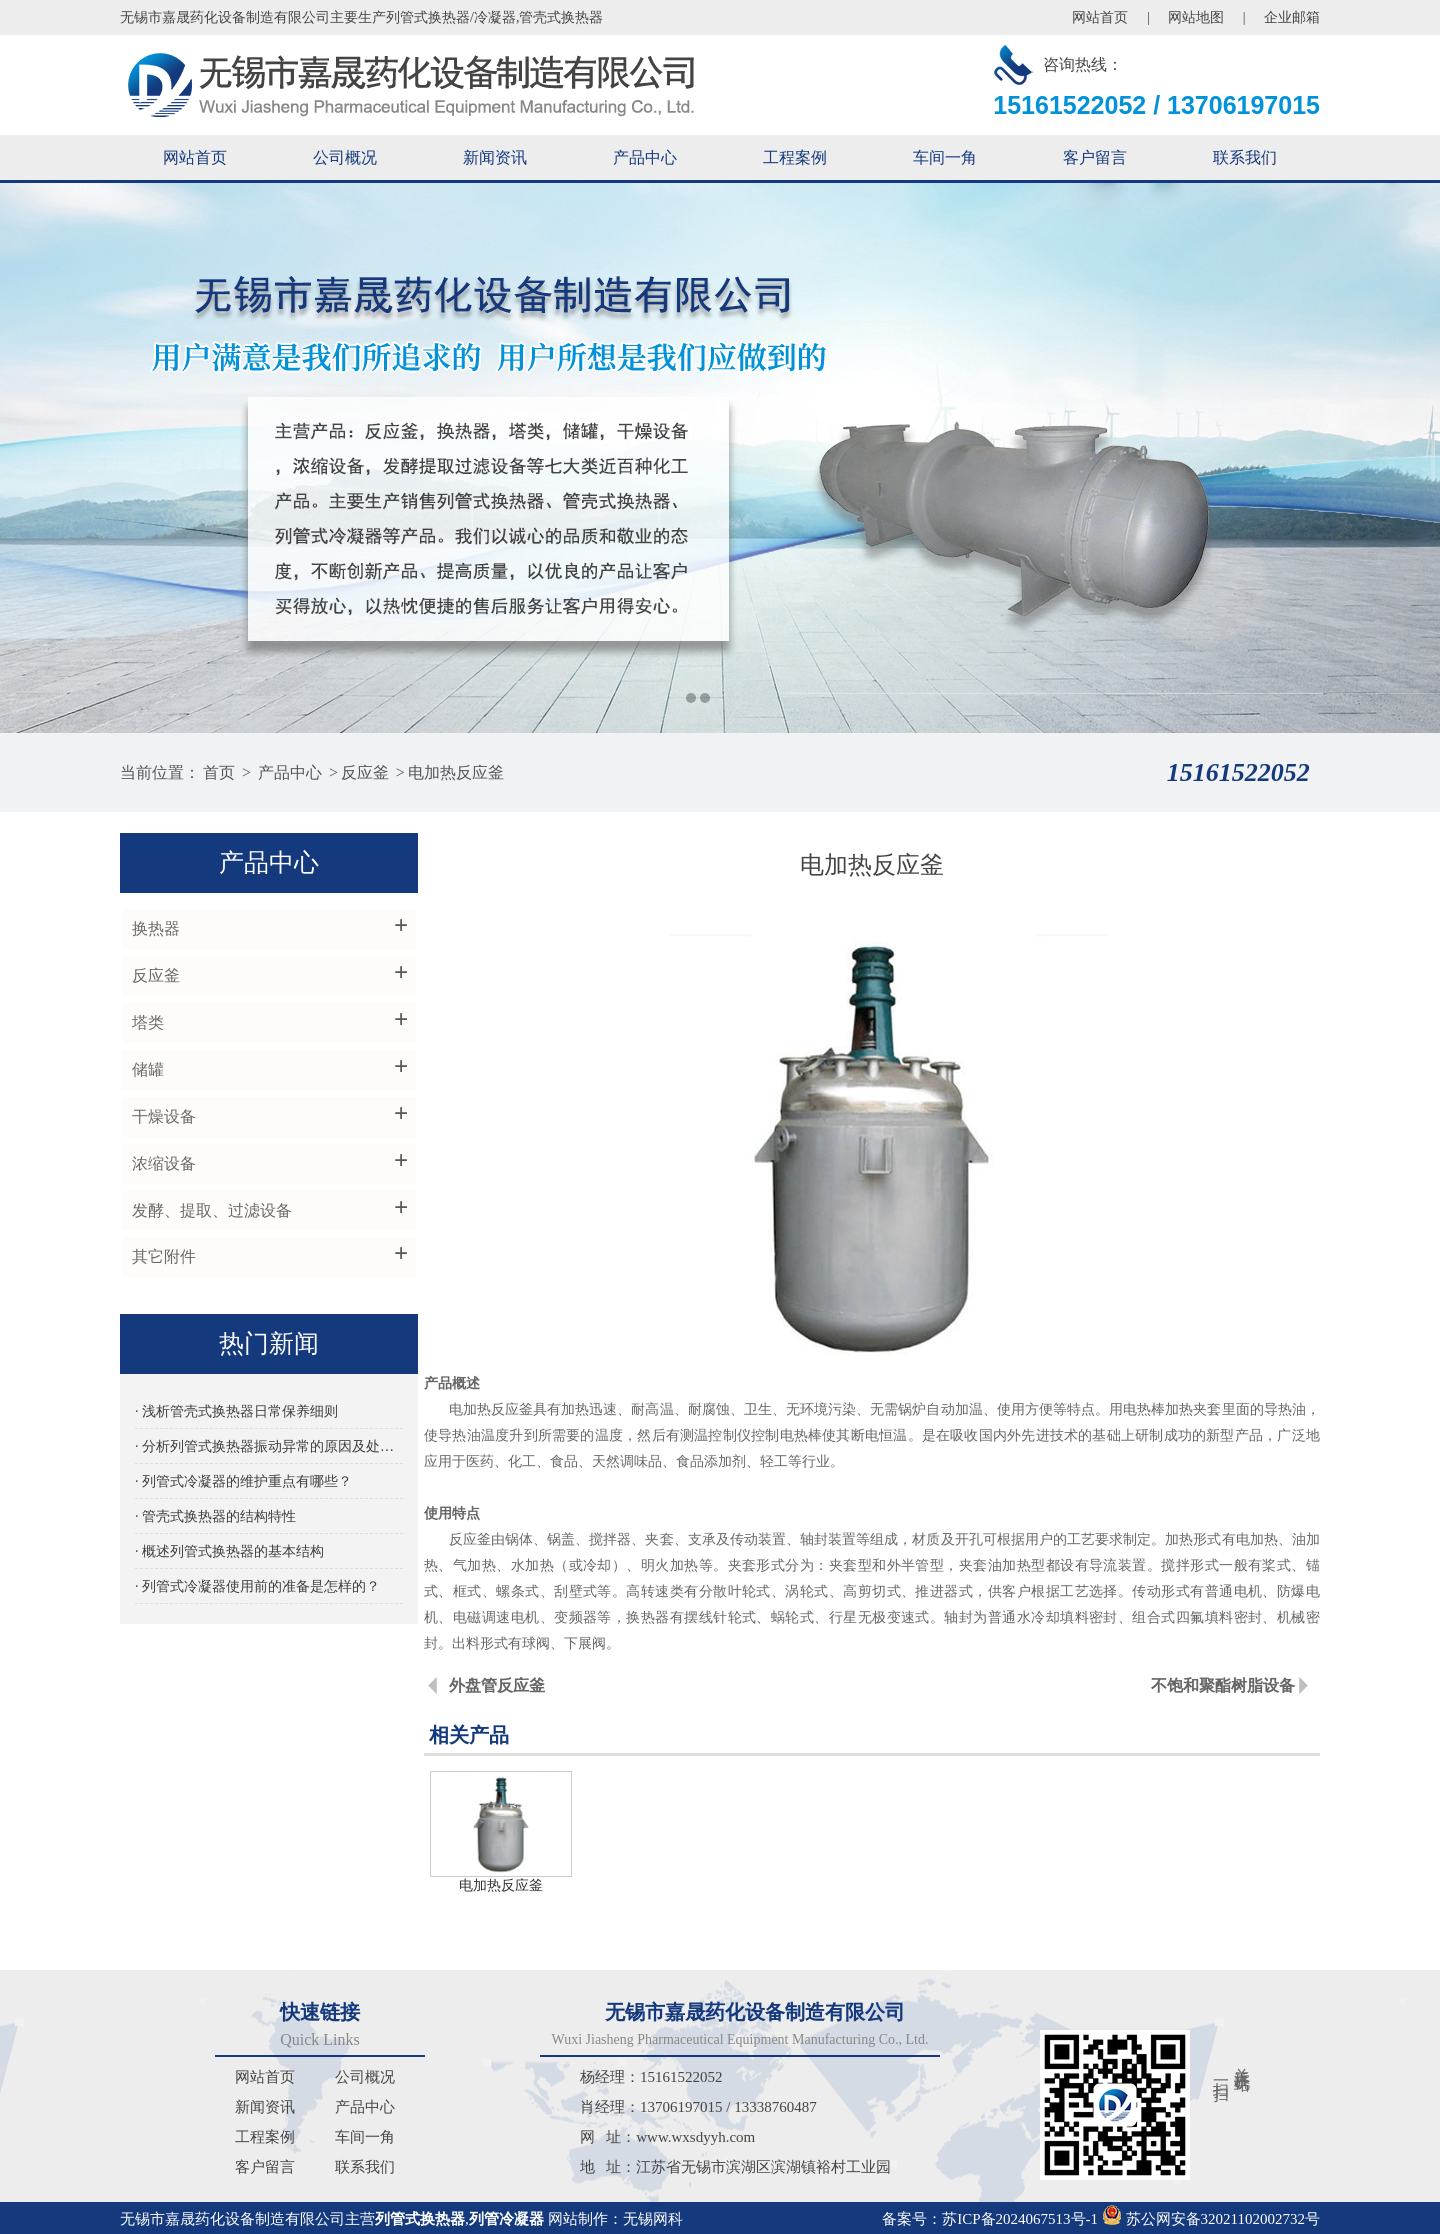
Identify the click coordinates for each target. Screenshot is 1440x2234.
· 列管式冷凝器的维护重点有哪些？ (242, 1483)
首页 (219, 772)
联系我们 (1245, 157)
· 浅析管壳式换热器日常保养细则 (235, 1413)
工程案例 (795, 157)
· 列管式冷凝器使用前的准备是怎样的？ (256, 1588)
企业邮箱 (1292, 17)
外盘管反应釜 (503, 1685)
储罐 (146, 1070)
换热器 (154, 929)
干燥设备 (162, 1117)
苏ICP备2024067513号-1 (1020, 2216)
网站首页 (1100, 17)
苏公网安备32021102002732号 (1211, 2216)
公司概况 (345, 157)
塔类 (146, 1023)
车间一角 (945, 157)
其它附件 (162, 1258)
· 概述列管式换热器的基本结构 (228, 1553)
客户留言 (1095, 157)
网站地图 (1196, 17)
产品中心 (645, 157)
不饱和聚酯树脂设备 (1223, 1685)
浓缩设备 (162, 1164)
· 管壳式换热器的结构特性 (214, 1518)
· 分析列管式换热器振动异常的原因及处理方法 (260, 1448)
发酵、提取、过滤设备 (210, 1211)
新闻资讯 (495, 157)
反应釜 (365, 772)
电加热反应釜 (456, 772)
